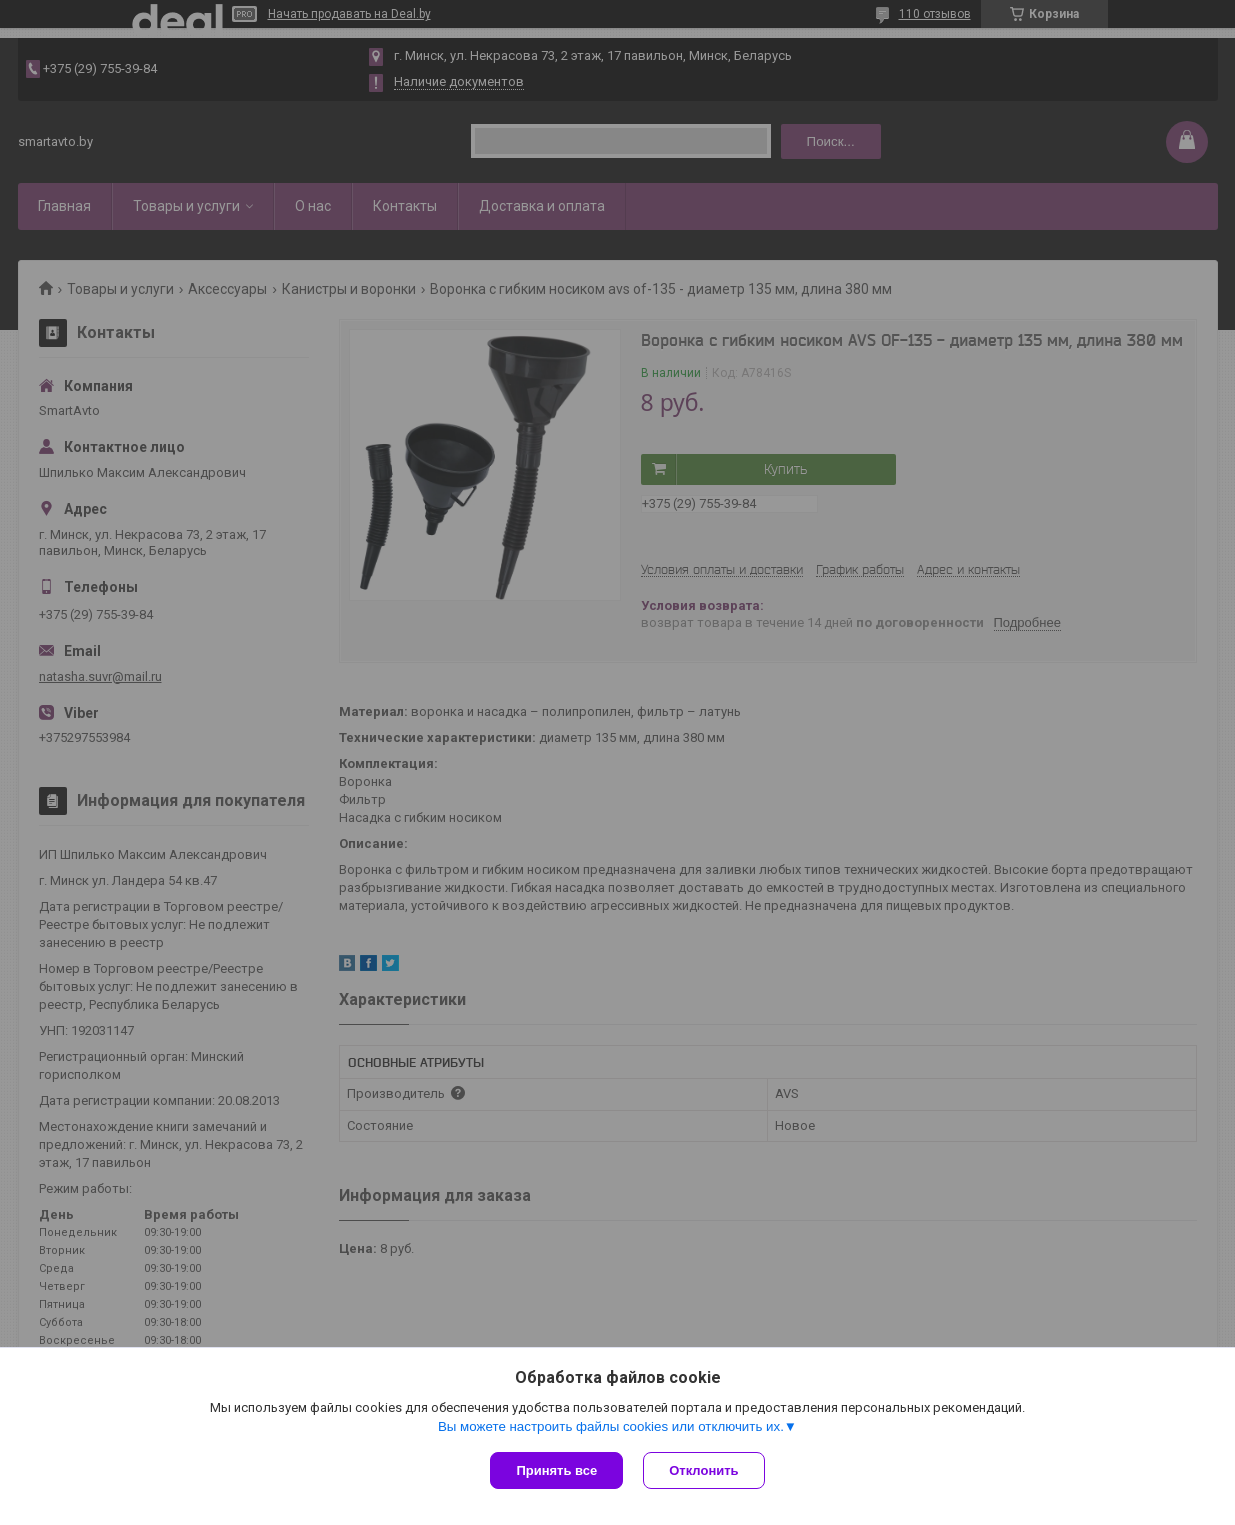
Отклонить (703, 1470)
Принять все (556, 1470)
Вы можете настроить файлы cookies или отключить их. (611, 1426)
